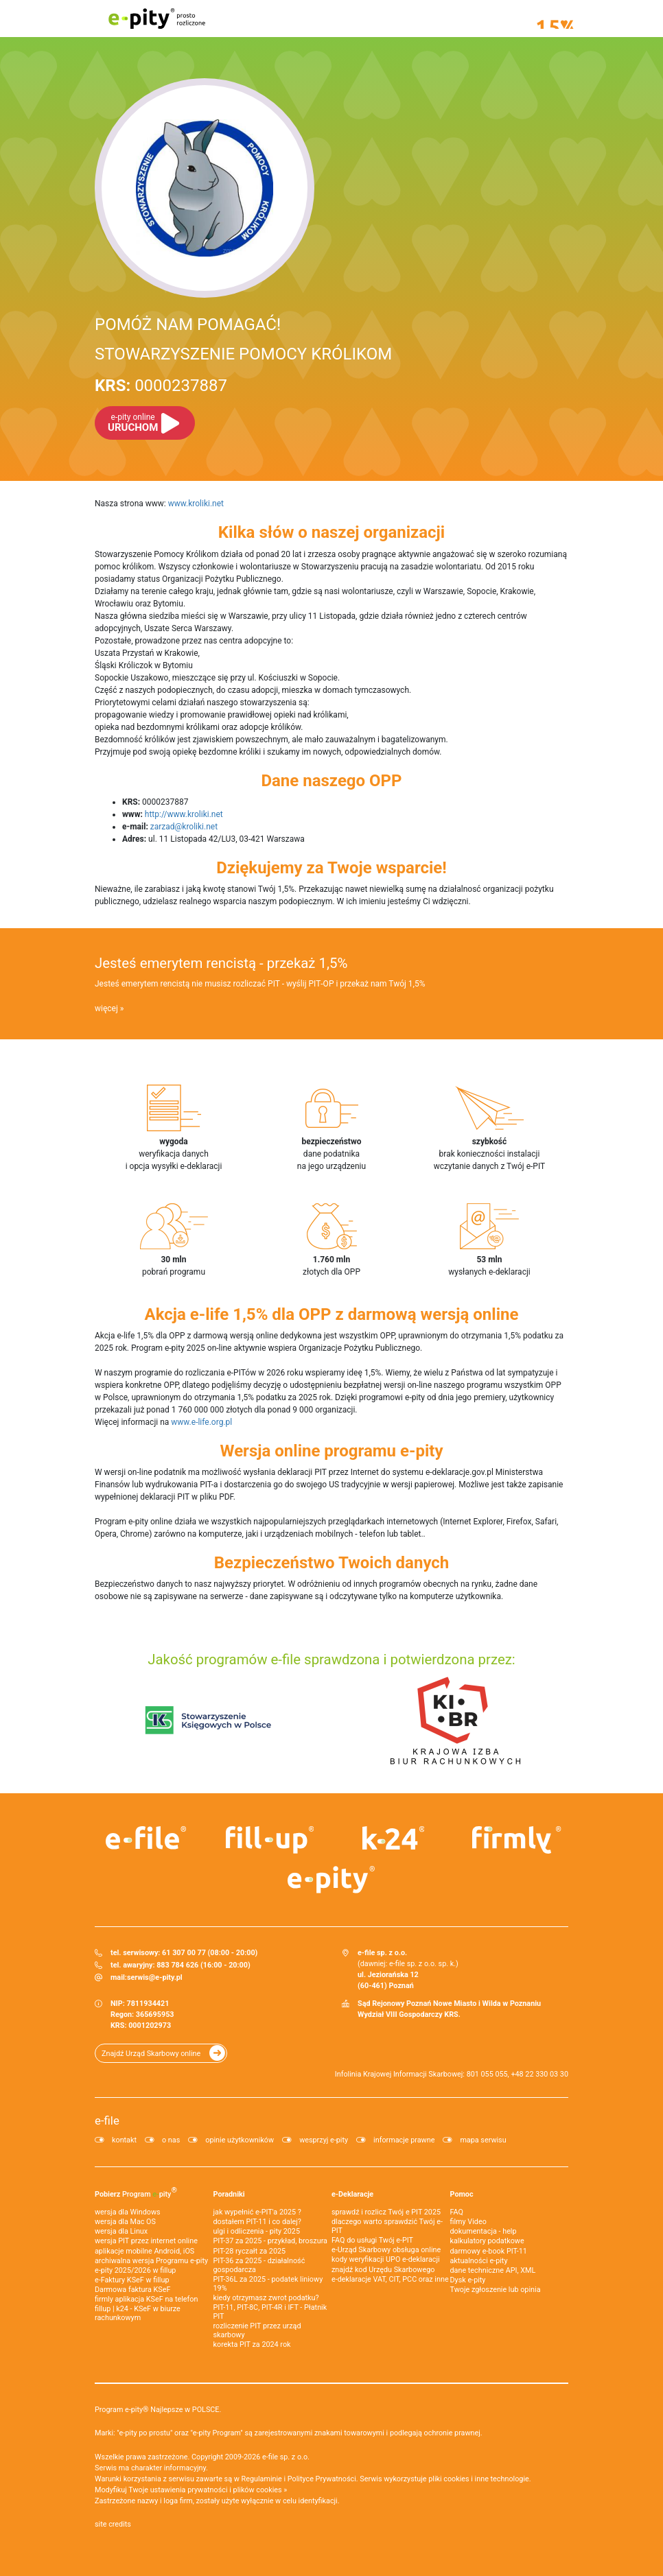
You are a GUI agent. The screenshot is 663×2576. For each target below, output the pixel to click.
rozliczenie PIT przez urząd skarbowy (257, 2330)
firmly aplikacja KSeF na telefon (146, 2299)
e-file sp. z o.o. (286, 2457)
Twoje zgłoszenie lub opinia (495, 2289)
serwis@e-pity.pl (155, 1977)
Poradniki (229, 2194)
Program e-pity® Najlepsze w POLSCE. (158, 2409)
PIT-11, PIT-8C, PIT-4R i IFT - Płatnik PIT (270, 2312)
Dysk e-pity (468, 2280)
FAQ (457, 2212)
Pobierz (136, 2192)
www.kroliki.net (196, 503)
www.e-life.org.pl (201, 1422)
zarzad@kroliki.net (184, 826)
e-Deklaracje (352, 2194)
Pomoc (462, 2194)
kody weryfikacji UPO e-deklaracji (386, 2259)
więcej (106, 1008)
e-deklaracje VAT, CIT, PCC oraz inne (390, 2279)
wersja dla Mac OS (125, 2221)
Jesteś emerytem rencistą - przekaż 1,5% (221, 963)
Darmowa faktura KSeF (132, 2289)
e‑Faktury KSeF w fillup (132, 2280)
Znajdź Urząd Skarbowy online (151, 2053)
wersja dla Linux (121, 2231)
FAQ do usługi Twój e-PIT (372, 2240)
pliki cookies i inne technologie (478, 2478)
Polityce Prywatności (322, 2478)
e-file (107, 2120)
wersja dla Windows (128, 2212)
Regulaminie (262, 2478)
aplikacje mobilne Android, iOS (144, 2251)
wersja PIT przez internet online (146, 2240)
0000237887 (161, 385)
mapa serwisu (483, 2140)
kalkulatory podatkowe (487, 2240)
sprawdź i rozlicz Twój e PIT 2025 (386, 2212)
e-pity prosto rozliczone (156, 18)
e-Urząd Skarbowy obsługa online (386, 2249)
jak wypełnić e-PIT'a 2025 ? (257, 2212)
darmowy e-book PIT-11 (488, 2251)
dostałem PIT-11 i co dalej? (257, 2221)
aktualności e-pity (479, 2260)
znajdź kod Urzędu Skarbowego (383, 2269)
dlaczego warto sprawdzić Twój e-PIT (387, 2226)
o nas (171, 2140)
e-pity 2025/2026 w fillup (135, 2270)
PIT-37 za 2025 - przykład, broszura (270, 2240)
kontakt (124, 2140)
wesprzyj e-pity (323, 2140)
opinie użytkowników (239, 2140)
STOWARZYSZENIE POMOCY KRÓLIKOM (243, 354)
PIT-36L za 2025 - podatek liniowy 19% (268, 2284)
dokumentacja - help (483, 2231)
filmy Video (468, 2221)
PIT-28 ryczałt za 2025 (249, 2251)
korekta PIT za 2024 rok (252, 2344)
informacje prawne (403, 2140)
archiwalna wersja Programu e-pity (151, 2260)
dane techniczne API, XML (493, 2270)
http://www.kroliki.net (184, 814)
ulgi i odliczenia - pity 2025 (256, 2231)
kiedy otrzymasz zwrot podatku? (266, 2297)
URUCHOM (133, 423)
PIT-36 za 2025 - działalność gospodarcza (259, 2265)
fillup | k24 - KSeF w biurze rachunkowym (138, 2313)
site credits (113, 2524)
